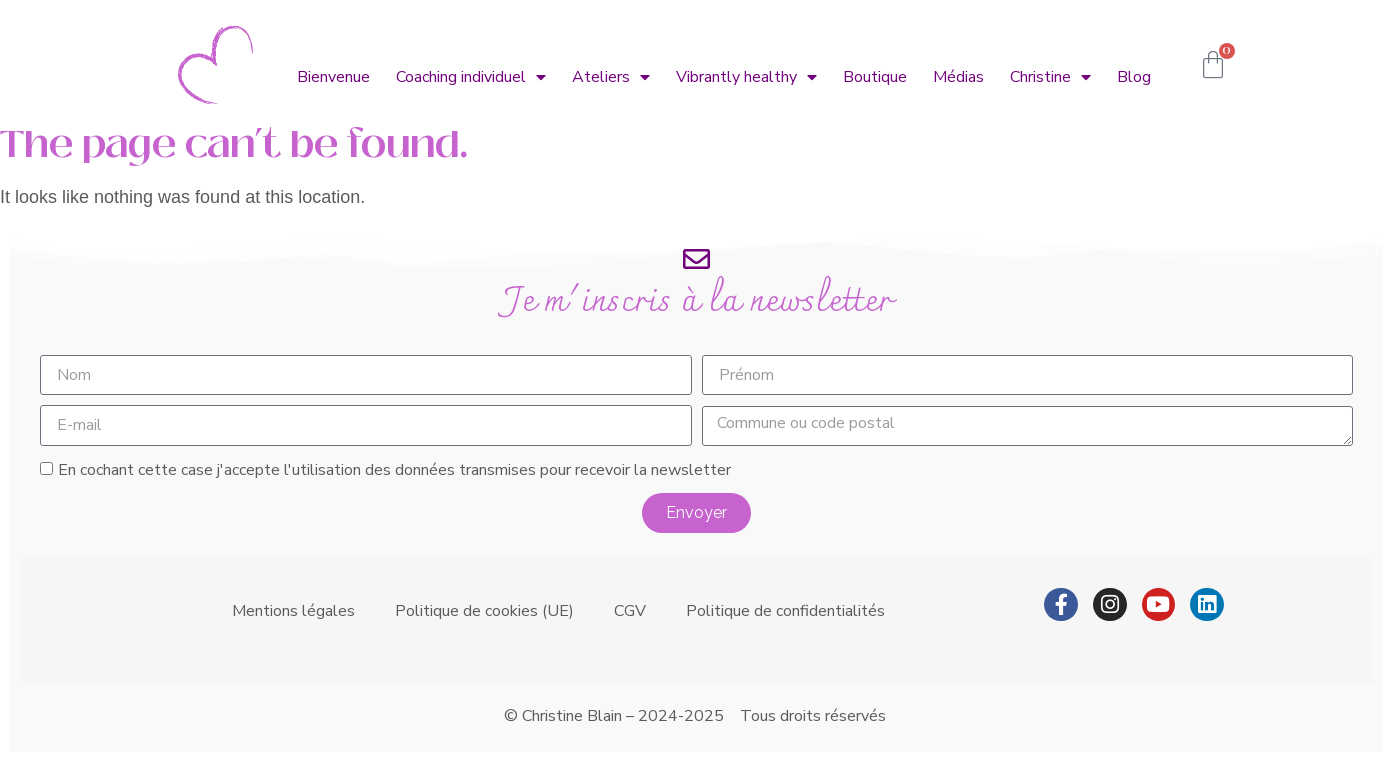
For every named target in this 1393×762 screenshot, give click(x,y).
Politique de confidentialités (785, 611)
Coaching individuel (471, 77)
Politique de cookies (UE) (484, 611)
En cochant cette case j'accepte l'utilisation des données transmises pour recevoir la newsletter (394, 470)
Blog (1134, 77)
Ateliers (611, 77)
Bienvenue (333, 77)
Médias (958, 77)
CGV (630, 611)
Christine (1050, 77)
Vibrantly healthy (746, 77)
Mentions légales (293, 611)
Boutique (875, 77)
